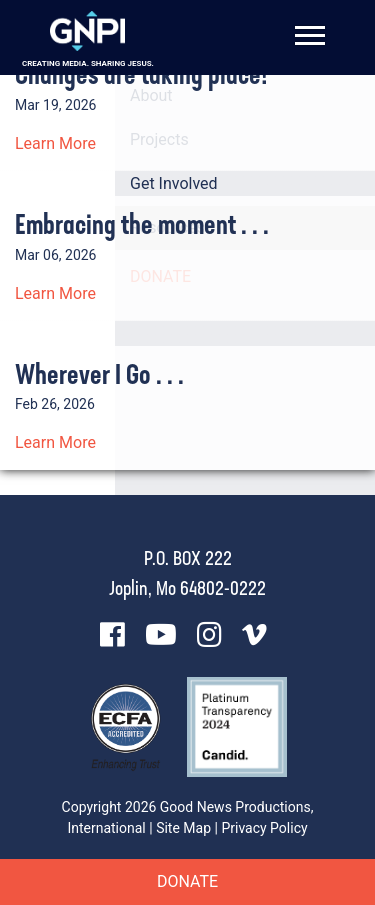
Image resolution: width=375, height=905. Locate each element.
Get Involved (174, 183)
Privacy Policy (264, 828)
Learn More (55, 143)
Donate (187, 881)
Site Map (183, 828)
